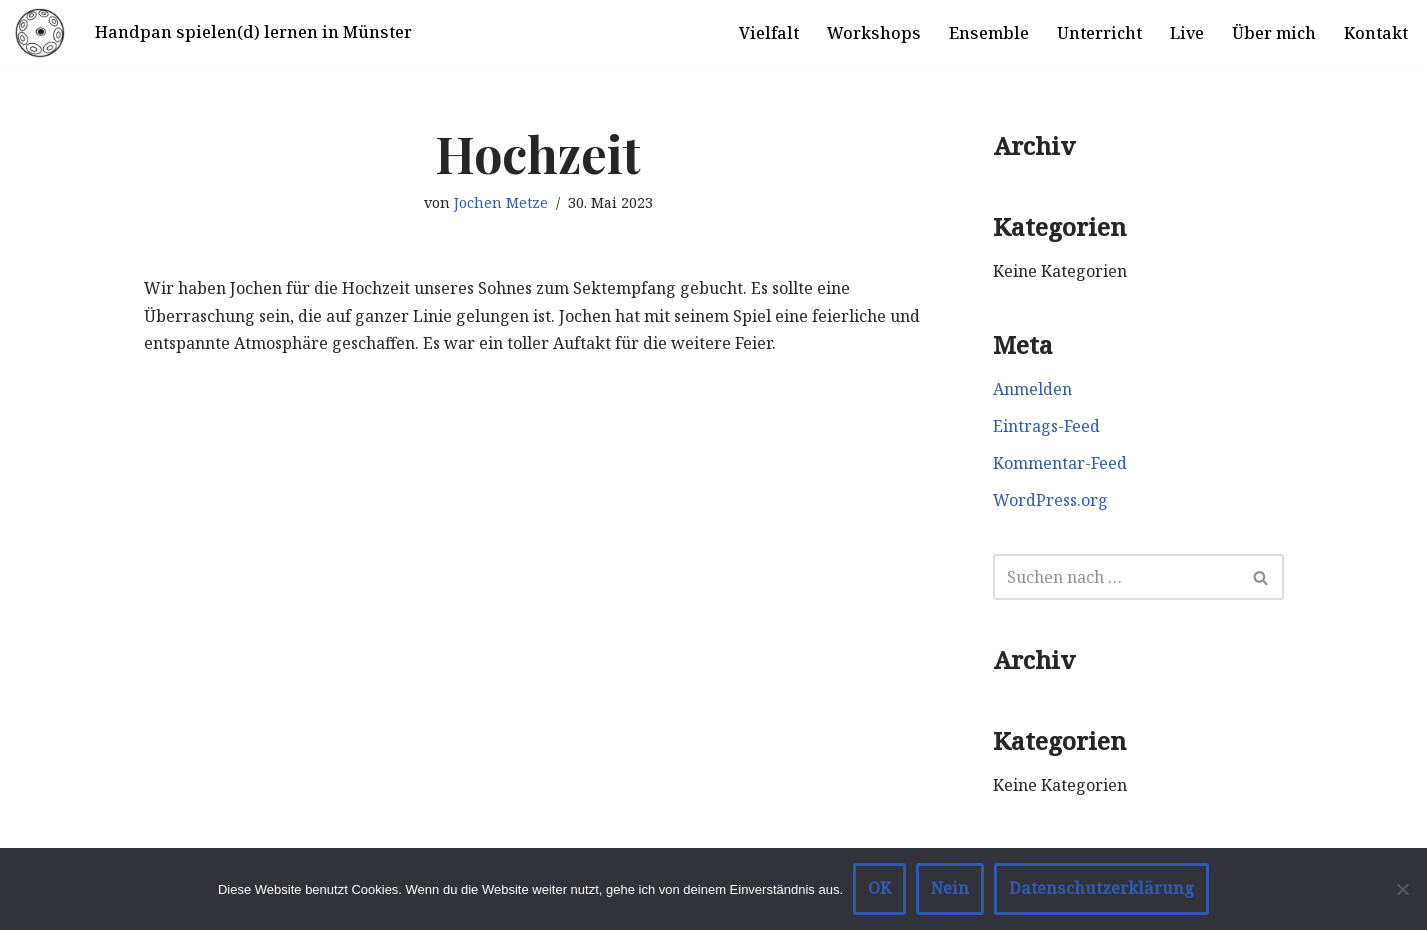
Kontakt (1376, 33)
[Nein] (1402, 889)
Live (1187, 33)
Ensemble (989, 33)
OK (879, 888)
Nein (950, 888)
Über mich (1274, 33)
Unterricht (1099, 33)
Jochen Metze (501, 202)
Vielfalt (769, 33)
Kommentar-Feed (1060, 463)
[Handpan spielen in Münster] (40, 33)
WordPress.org (1050, 500)
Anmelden (1032, 389)
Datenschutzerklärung (1101, 888)
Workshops (874, 33)
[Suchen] (1116, 577)
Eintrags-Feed (1046, 426)
